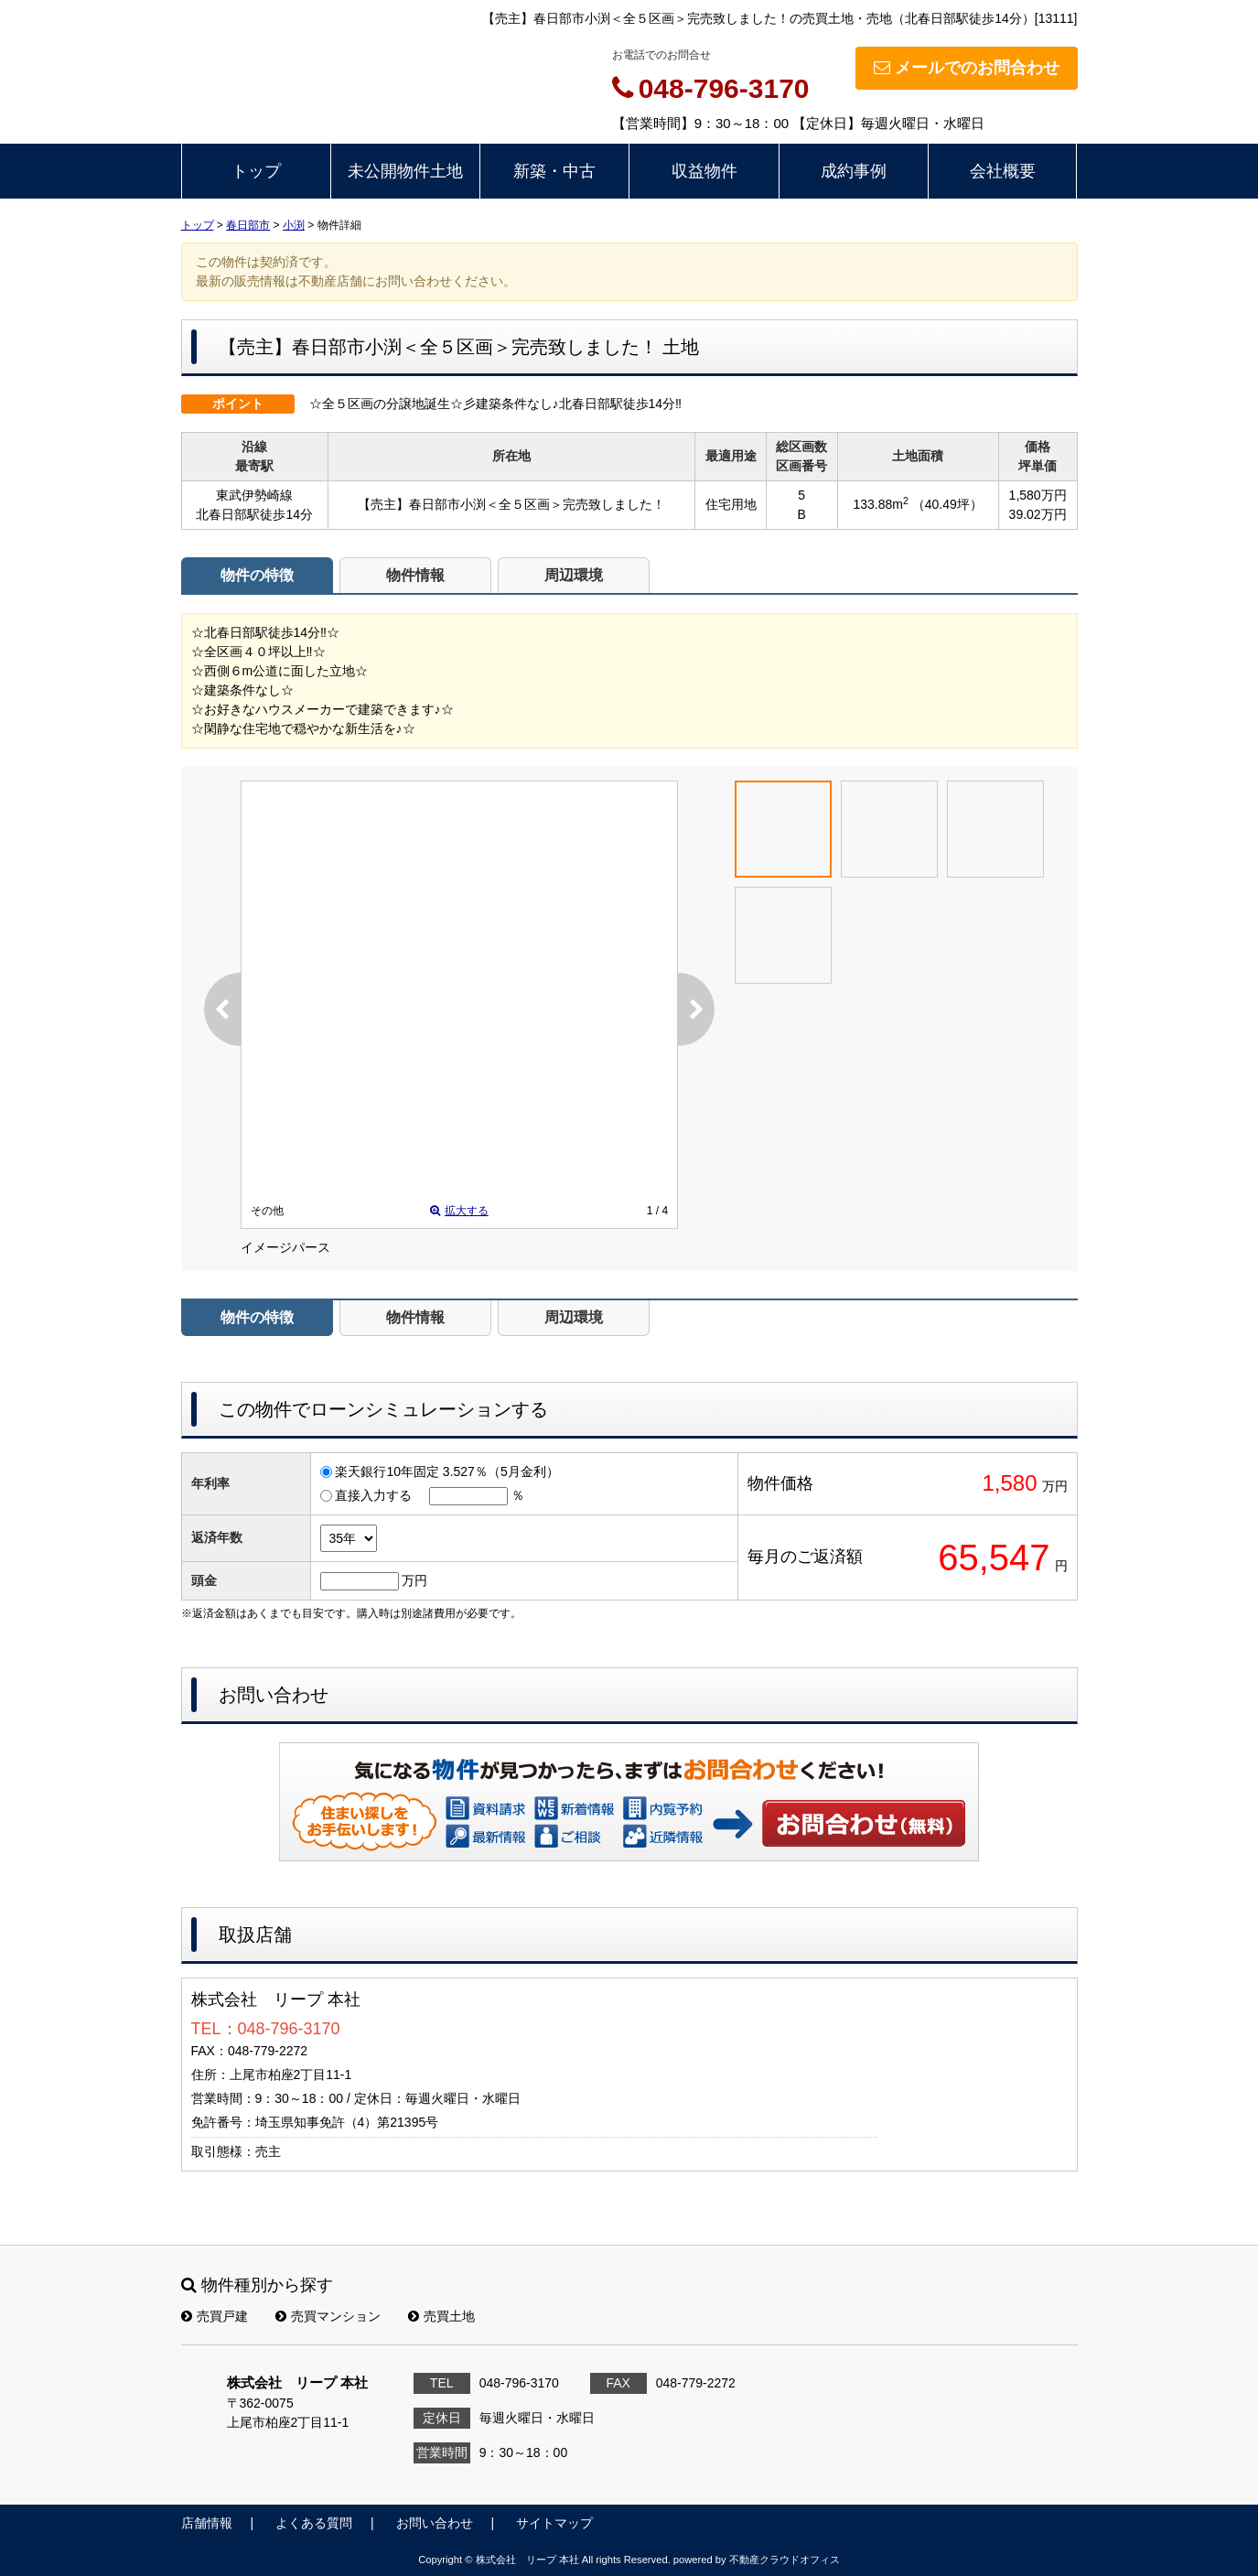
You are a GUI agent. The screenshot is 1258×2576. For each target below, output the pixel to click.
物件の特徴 (257, 575)
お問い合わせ (864, 1823)
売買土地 (441, 2316)
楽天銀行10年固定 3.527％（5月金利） (446, 1471)
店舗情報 (206, 2523)
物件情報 (415, 575)
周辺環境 (573, 575)
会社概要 (1003, 171)
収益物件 (704, 171)
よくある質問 (313, 2523)
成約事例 (854, 171)
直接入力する (373, 1495)
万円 (414, 1580)
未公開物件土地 (405, 171)
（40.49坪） (947, 504)
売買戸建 (214, 2316)
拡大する (459, 1210)
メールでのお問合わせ (966, 68)
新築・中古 (554, 171)
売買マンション (328, 2316)
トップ (256, 171)
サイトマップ (554, 2523)
